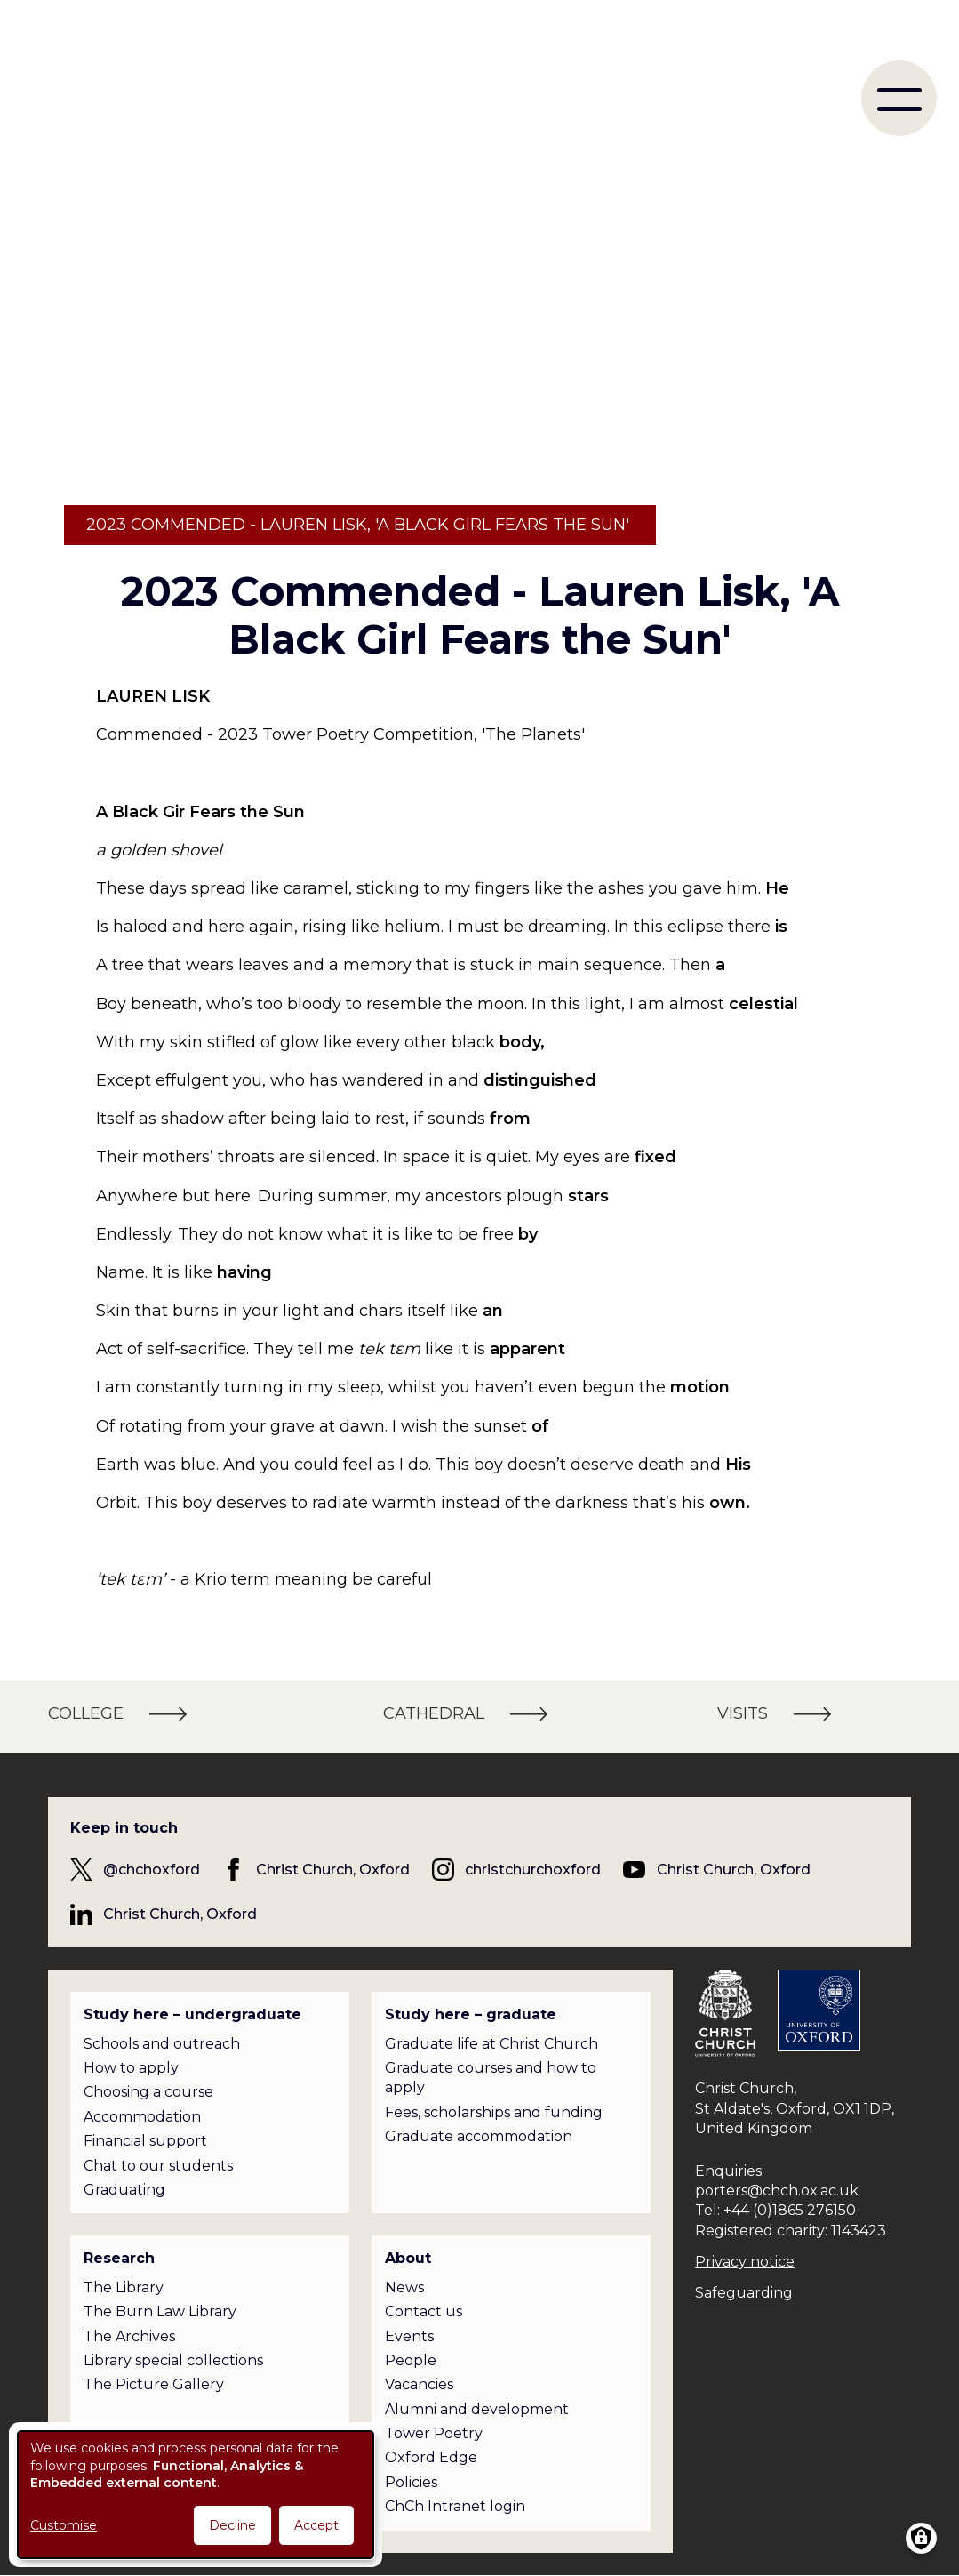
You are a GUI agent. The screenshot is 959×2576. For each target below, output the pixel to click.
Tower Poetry (434, 2433)
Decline (232, 2525)
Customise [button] (63, 2525)
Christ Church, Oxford (333, 1869)
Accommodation (142, 2116)
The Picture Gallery (154, 2384)
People (410, 2360)
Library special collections (173, 2360)
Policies (411, 2482)
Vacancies (419, 2384)
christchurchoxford (533, 1869)
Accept (316, 2525)
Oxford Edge (431, 2457)
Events (409, 2336)
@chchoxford (151, 1869)
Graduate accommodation (478, 2136)
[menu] (899, 98)
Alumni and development (477, 2409)
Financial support (145, 2140)
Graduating (124, 2189)
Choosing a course (148, 2091)
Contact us (423, 2311)
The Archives (129, 2336)
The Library (124, 2287)
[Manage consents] (921, 2538)
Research (119, 2258)
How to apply (131, 2067)
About (408, 2258)
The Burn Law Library (160, 2311)
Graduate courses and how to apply (490, 2077)
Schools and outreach (162, 2043)
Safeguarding (744, 2292)
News (404, 2287)
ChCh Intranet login (455, 2506)
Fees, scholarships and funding (494, 2112)
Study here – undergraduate (192, 2014)
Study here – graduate (470, 2014)
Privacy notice (745, 2261)
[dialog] (195, 2494)
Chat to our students (158, 2165)
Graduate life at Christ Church (491, 2043)
